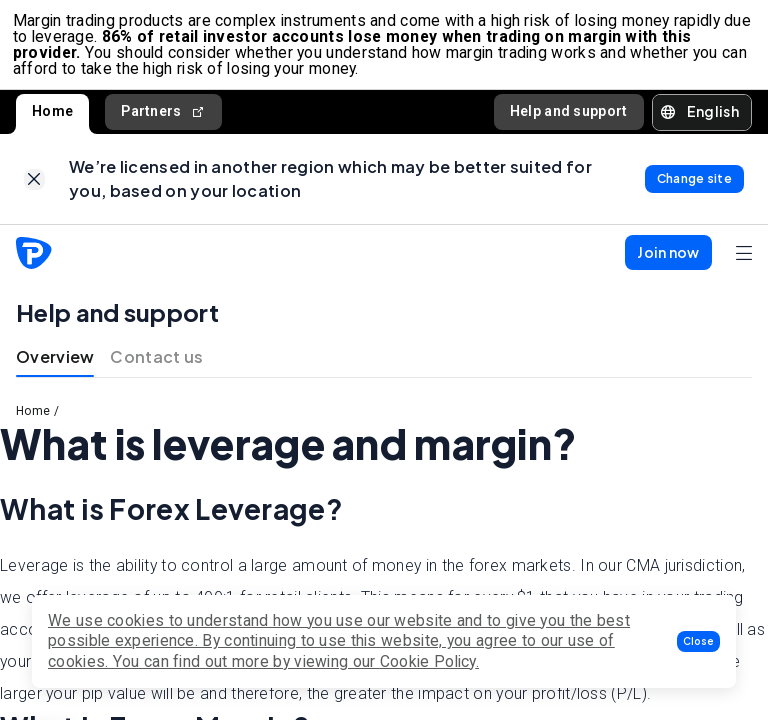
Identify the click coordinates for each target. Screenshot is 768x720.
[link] (34, 189)
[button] (698, 641)
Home (52, 118)
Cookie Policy (428, 661)
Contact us (156, 369)
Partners (163, 118)
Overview (55, 369)
